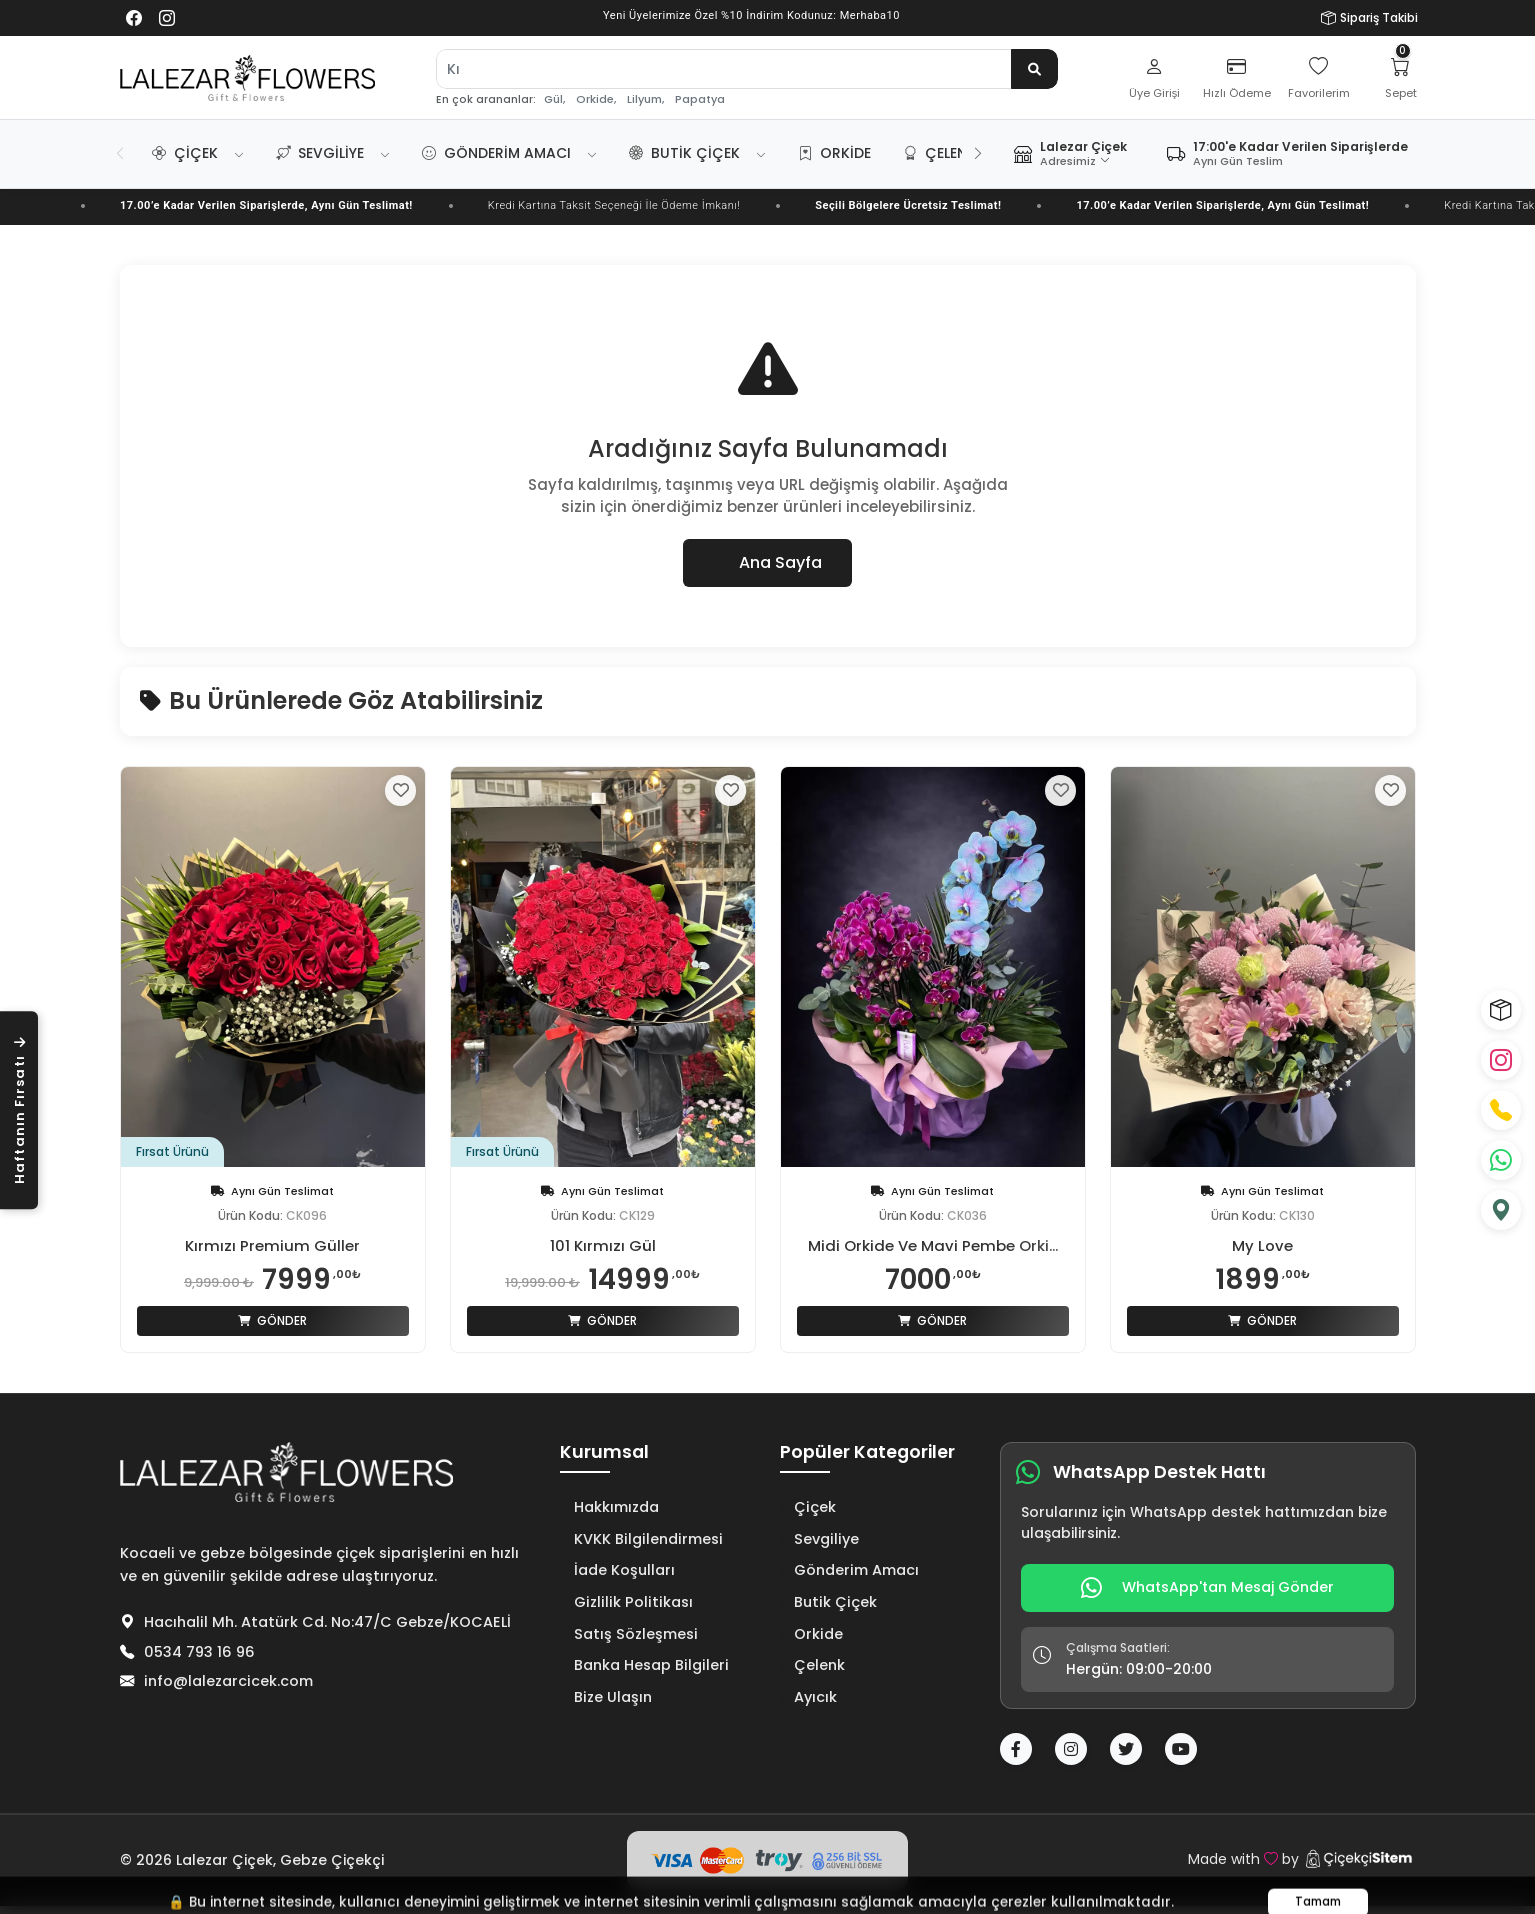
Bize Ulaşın (606, 1697)
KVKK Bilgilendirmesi (641, 1539)
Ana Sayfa (767, 562)
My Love (1262, 1246)
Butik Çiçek (684, 153)
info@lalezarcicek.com (228, 1681)
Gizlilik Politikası (626, 1602)
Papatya (700, 99)
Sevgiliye (320, 153)
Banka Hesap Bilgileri (644, 1665)
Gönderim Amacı (496, 153)
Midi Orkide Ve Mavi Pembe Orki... (933, 1246)
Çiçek (185, 153)
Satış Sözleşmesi (629, 1634)
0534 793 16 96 (199, 1652)
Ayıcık (808, 1697)
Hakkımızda (609, 1507)
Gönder (272, 1320)
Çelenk (939, 153)
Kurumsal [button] (604, 1453)
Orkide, (596, 99)
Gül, (554, 99)
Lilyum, (645, 99)
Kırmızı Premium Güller (272, 1246)
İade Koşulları (617, 1570)
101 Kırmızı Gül (603, 1246)
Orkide (834, 153)
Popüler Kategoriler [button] (867, 1453)
